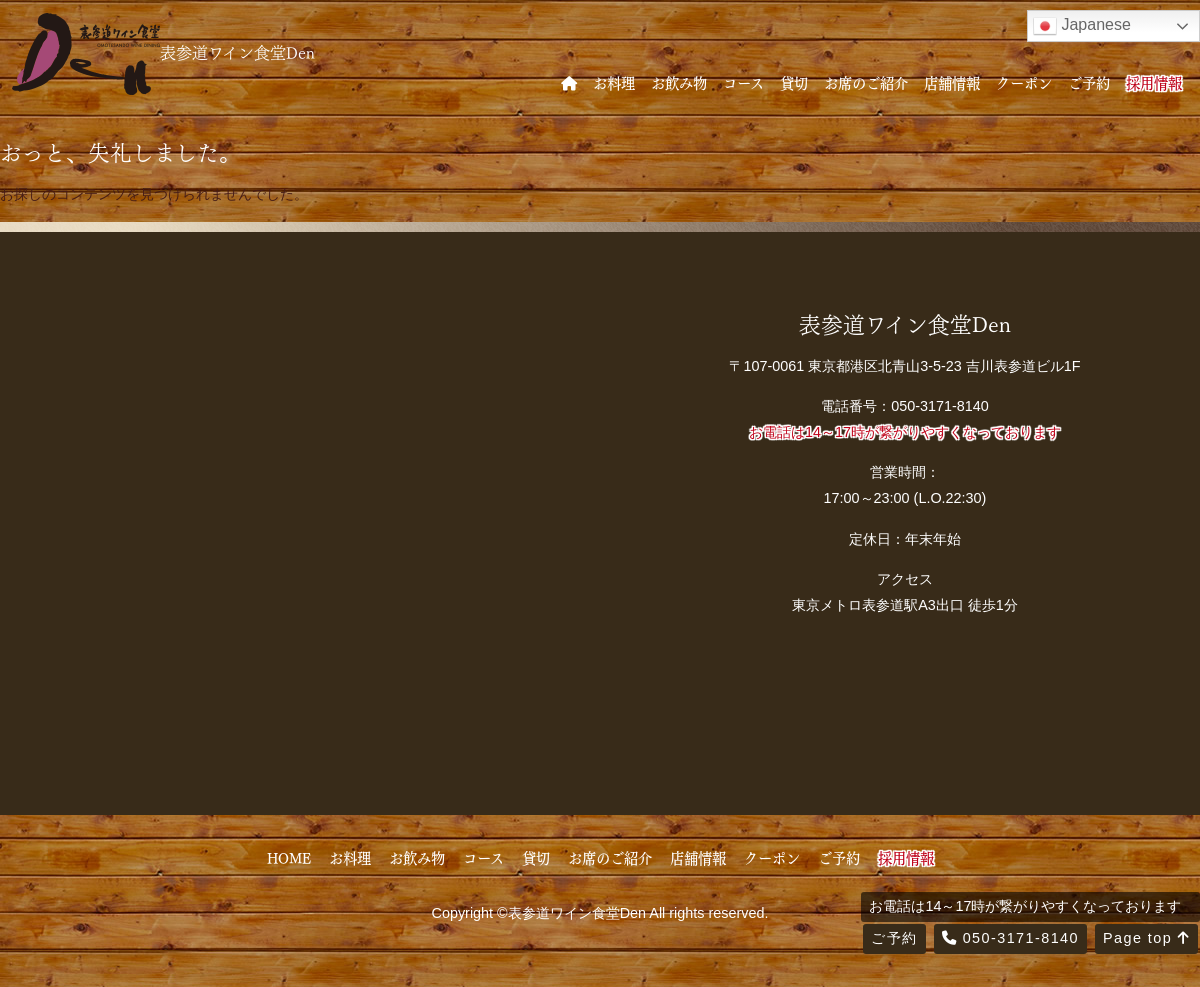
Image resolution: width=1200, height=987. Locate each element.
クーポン (1024, 82)
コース (743, 82)
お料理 (614, 82)
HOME (289, 857)
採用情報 (1154, 82)
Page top (1146, 938)
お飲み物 (679, 82)
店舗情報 (952, 82)
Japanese (1082, 26)
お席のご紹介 (866, 82)
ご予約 (1089, 82)
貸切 (794, 82)
